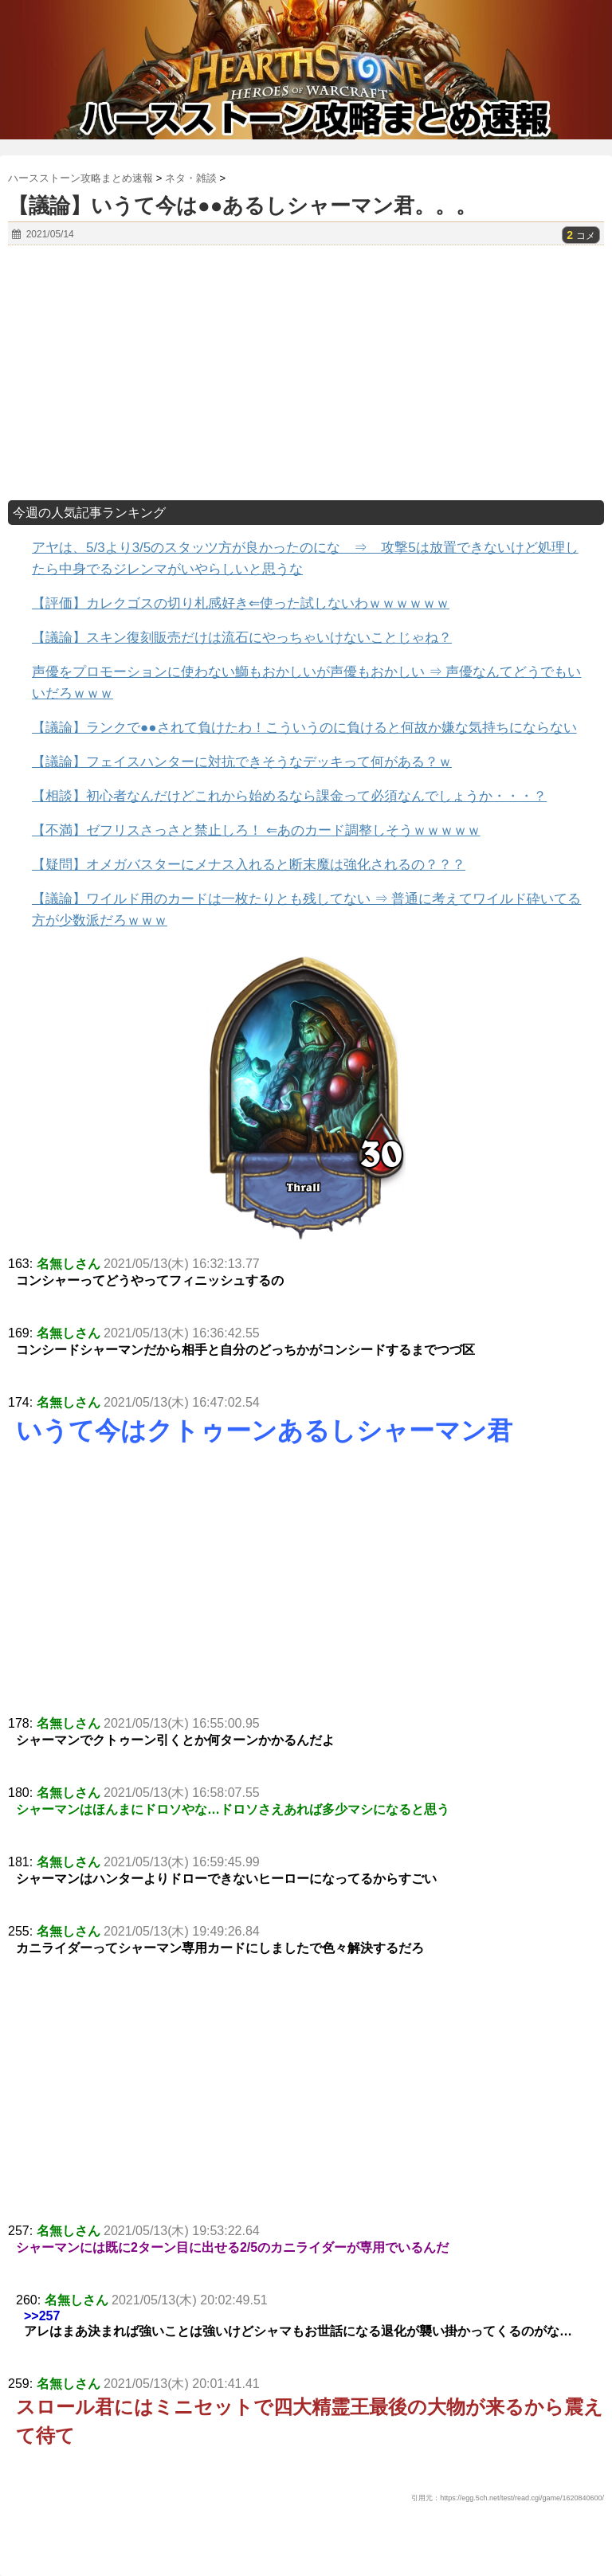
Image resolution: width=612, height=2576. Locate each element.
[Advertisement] (306, 372)
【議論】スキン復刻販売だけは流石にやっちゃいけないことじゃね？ (242, 637)
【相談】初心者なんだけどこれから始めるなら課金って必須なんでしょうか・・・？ (289, 796)
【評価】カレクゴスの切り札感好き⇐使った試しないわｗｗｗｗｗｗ (240, 603)
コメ (581, 235)
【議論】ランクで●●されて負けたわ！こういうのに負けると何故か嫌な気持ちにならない (304, 727)
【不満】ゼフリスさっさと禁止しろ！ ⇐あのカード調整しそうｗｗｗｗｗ (256, 830)
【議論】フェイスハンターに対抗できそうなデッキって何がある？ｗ (242, 761)
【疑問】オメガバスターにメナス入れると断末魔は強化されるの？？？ (248, 864)
